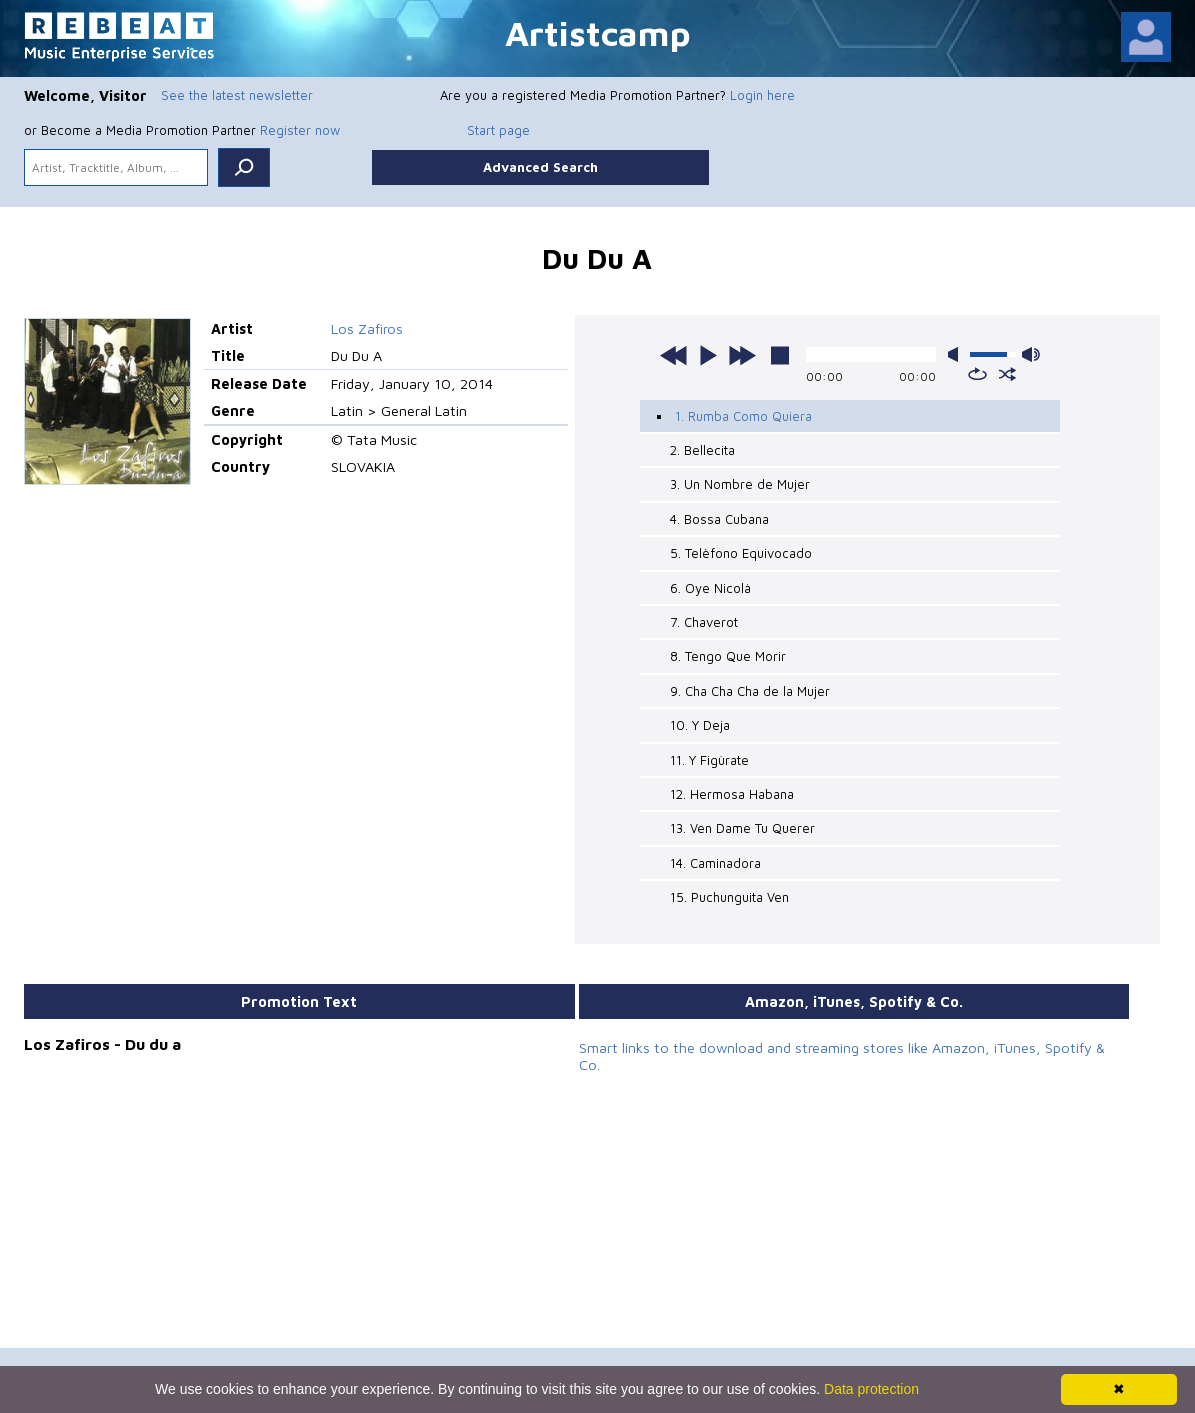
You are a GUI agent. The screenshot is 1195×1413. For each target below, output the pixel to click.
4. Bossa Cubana (719, 519)
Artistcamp (598, 32)
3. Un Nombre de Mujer (740, 484)
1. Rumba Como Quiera (743, 416)
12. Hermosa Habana (732, 794)
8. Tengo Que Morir (728, 656)
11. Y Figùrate (709, 760)
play (708, 355)
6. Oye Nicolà (710, 588)
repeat (977, 374)
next (742, 355)
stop (780, 355)
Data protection (871, 1389)
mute (957, 354)
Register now (300, 130)
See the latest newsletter (237, 95)
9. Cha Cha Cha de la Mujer (750, 691)
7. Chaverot (704, 622)
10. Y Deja (700, 725)
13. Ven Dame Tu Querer (742, 828)
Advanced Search (540, 167)
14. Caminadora (715, 863)
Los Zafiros (367, 328)
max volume (1031, 354)
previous (674, 355)
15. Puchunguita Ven (729, 897)
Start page (498, 130)
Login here (762, 95)
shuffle (1007, 374)
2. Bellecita (702, 450)
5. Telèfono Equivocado (741, 553)
